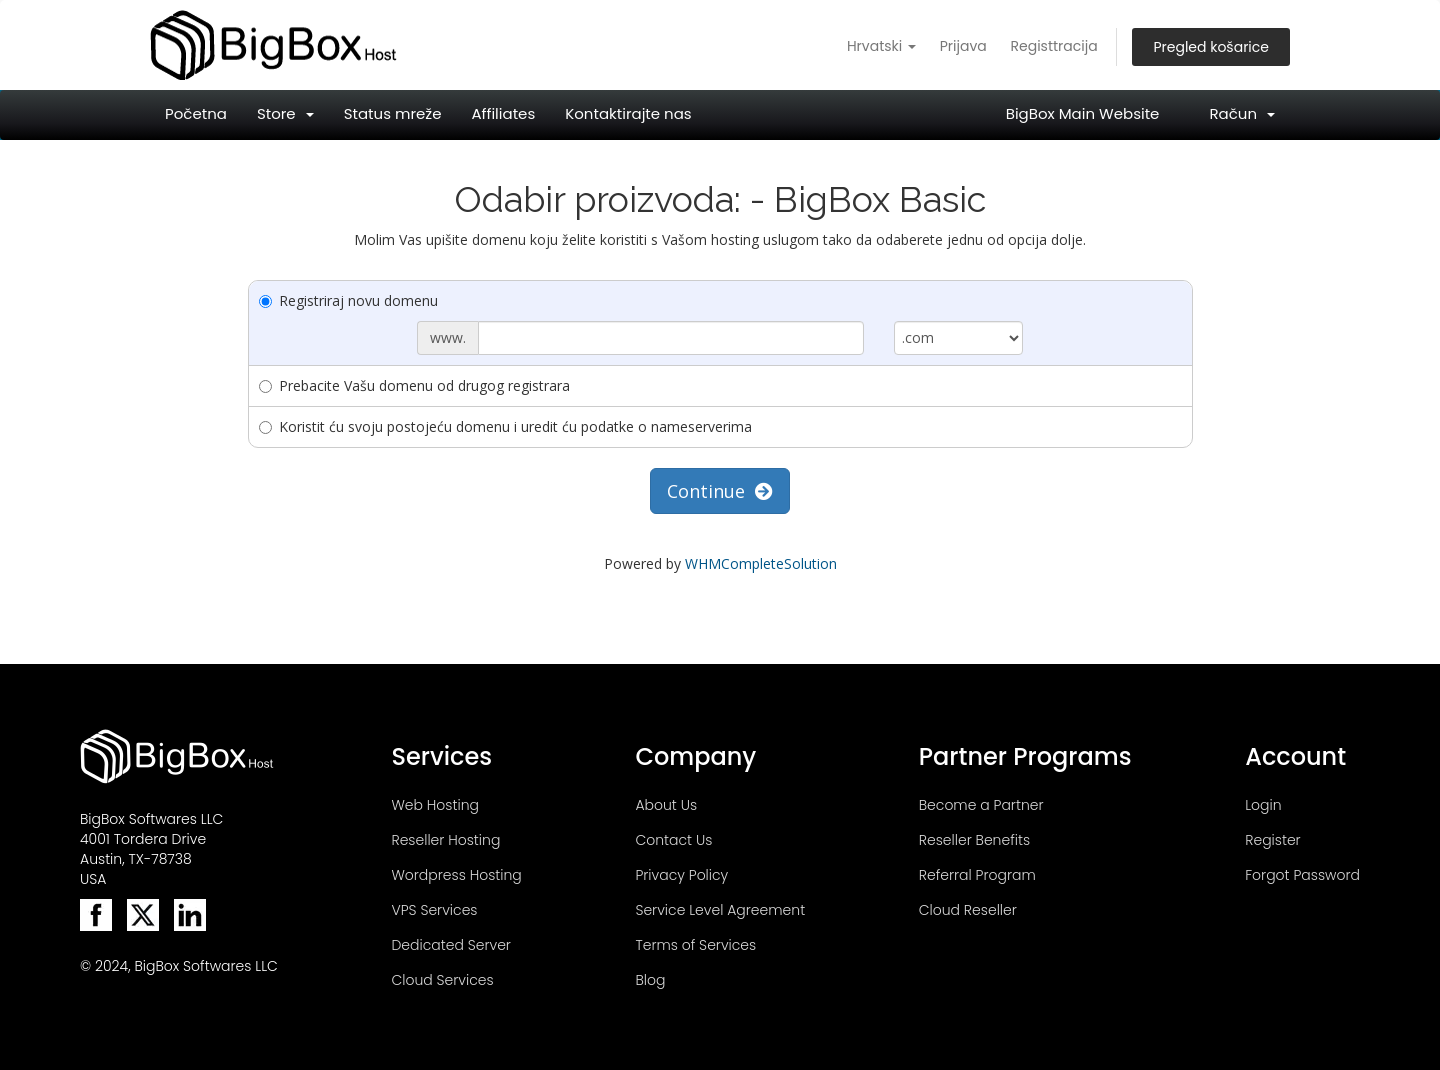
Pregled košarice (1211, 47)
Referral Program (977, 875)
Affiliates (503, 113)
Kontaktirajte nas (628, 113)
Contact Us (673, 840)
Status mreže (393, 113)
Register (1272, 840)
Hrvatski (881, 46)
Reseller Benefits (974, 840)
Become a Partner (981, 805)
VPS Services (434, 910)
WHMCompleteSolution (761, 563)
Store (285, 113)
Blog (650, 980)
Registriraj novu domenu (348, 300)
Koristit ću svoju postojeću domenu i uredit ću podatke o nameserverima (505, 426)
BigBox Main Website (1083, 113)
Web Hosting (435, 805)
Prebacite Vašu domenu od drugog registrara (414, 385)
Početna (196, 113)
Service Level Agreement (720, 910)
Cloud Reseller (968, 910)
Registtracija (1053, 46)
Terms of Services (695, 945)
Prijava (963, 46)
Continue (720, 491)
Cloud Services (442, 980)
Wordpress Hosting (456, 875)
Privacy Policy (681, 875)
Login (1263, 805)
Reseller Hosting (445, 840)
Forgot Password (1302, 875)
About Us (666, 805)
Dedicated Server (450, 945)
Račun (1242, 113)
